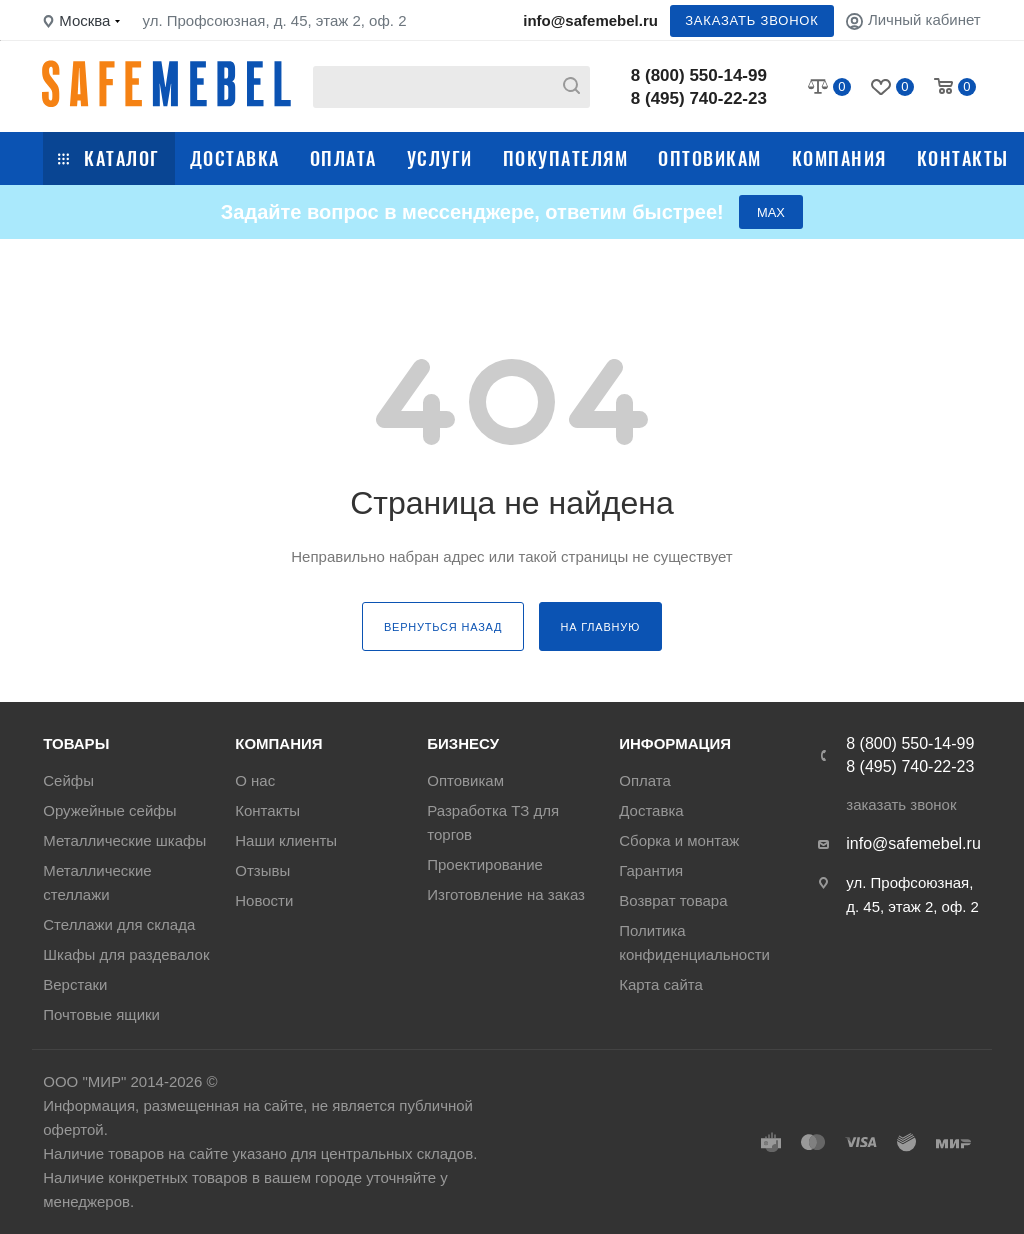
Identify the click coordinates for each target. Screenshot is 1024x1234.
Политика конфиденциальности (694, 942)
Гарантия (651, 870)
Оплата (343, 158)
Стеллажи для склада (119, 924)
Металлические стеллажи (97, 882)
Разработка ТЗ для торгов (493, 822)
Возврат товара (673, 900)
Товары (76, 743)
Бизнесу (463, 743)
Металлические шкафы (124, 840)
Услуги (440, 158)
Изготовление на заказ (506, 894)
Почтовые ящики (101, 1014)
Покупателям (566, 158)
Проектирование (485, 864)
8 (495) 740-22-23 (699, 98)
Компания (839, 158)
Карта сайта (661, 984)
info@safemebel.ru (590, 20)
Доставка (235, 158)
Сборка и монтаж (679, 840)
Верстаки (75, 984)
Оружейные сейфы (109, 810)
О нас (255, 780)
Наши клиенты (286, 840)
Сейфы (68, 780)
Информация (675, 743)
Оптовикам (710, 158)
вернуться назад (443, 628)
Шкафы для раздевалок (126, 954)
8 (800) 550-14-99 (699, 75)
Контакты (963, 158)
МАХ (771, 212)
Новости (264, 900)
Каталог (109, 158)
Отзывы (262, 870)
